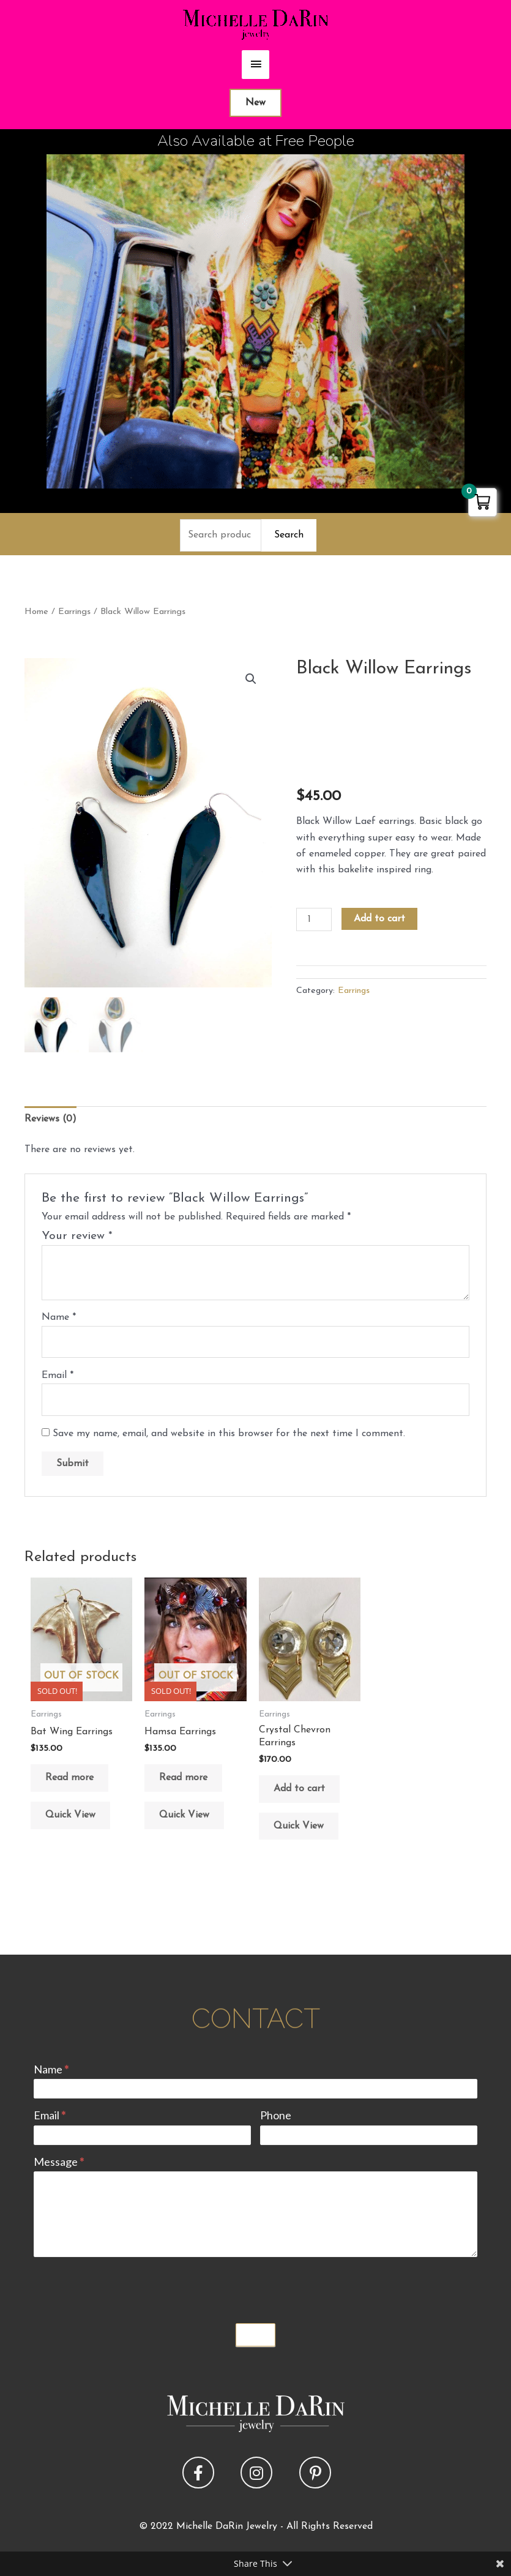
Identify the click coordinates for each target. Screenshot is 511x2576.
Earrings (74, 611)
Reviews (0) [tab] (50, 1119)
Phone (275, 2115)
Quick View (70, 1815)
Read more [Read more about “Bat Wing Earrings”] (69, 1778)
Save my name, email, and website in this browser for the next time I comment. (229, 1434)
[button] (251, 679)
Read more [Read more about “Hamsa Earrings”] (183, 1778)
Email (57, 1375)
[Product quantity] (314, 919)
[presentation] (127, 2287)
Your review (77, 1236)
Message (59, 2161)
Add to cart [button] (299, 1789)
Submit (255, 2335)
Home (36, 611)
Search (289, 535)
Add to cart (379, 919)
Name (59, 1317)
